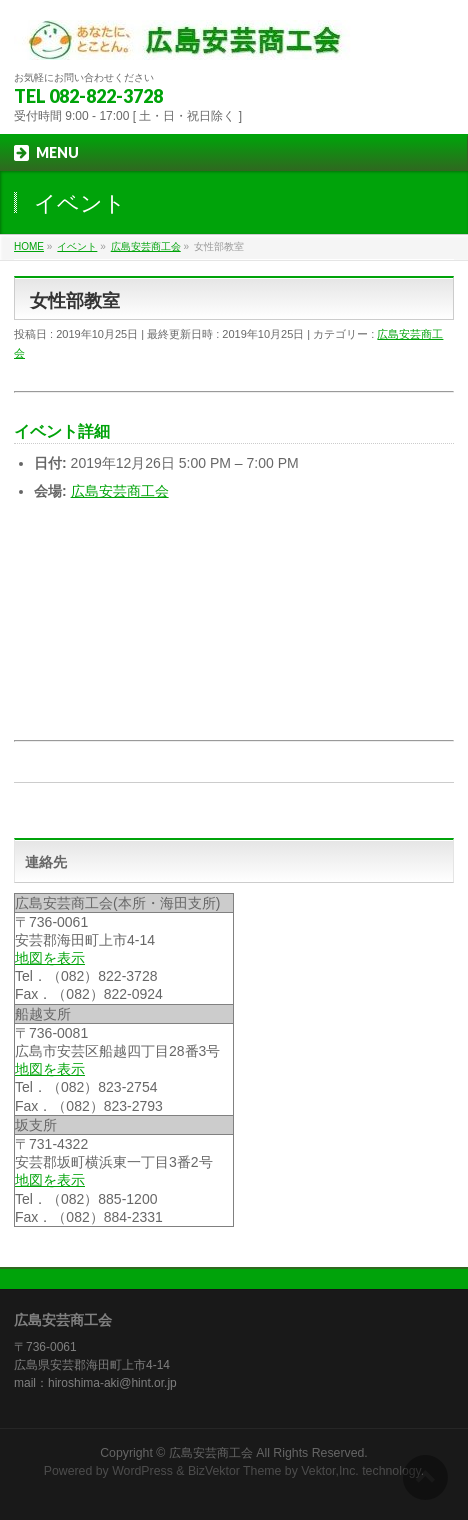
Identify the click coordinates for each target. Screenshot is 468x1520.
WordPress (142, 1471)
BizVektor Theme (235, 1471)
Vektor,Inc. (330, 1471)
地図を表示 (50, 958)
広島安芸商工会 (120, 491)
